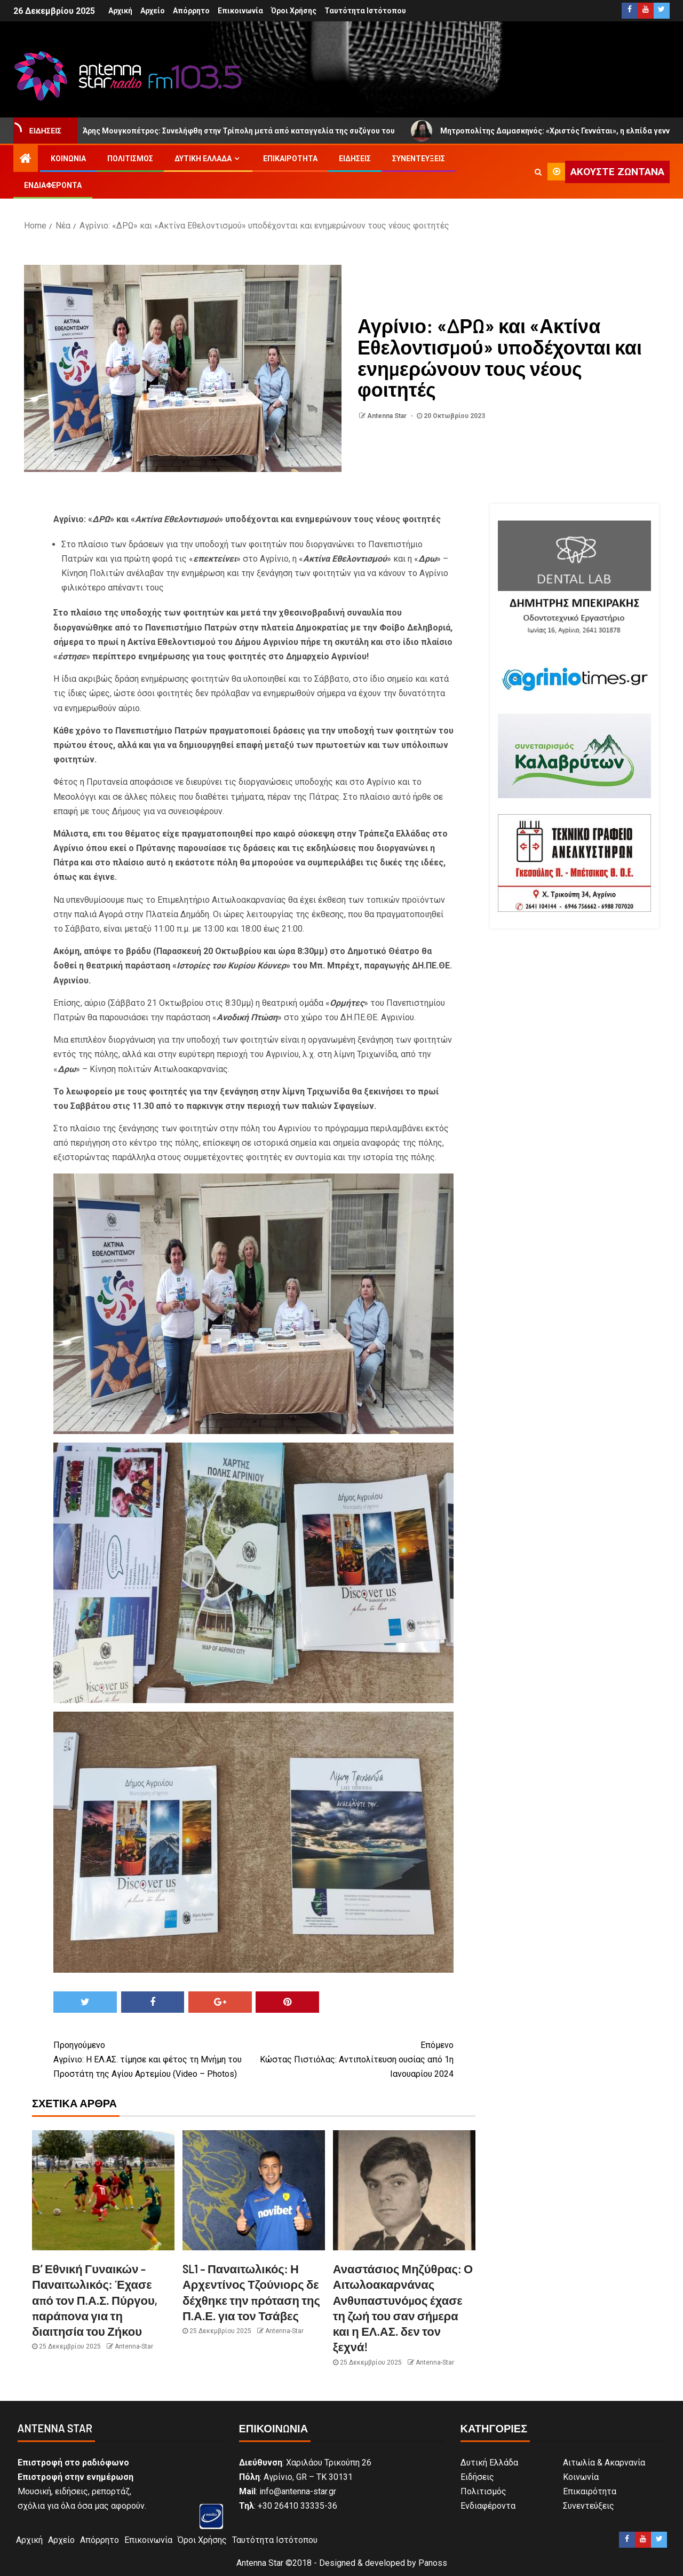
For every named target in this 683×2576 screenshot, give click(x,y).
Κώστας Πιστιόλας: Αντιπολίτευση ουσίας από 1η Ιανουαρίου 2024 (353, 2058)
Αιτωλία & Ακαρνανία (604, 2462)
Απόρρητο (191, 10)
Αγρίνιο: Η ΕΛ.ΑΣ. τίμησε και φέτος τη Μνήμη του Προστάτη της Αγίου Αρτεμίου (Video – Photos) (153, 2058)
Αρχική (120, 10)
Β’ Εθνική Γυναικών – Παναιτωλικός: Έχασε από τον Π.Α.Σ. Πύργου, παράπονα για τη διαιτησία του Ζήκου (94, 2300)
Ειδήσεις (355, 158)
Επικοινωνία (240, 10)
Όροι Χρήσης (293, 10)
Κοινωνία (68, 158)
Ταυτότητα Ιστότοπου (365, 10)
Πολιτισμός (130, 158)
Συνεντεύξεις (418, 158)
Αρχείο (152, 10)
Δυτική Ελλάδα (203, 158)
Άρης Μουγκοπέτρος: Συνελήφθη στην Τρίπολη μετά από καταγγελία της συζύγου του (236, 130)
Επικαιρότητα (290, 158)
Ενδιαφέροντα (53, 185)
